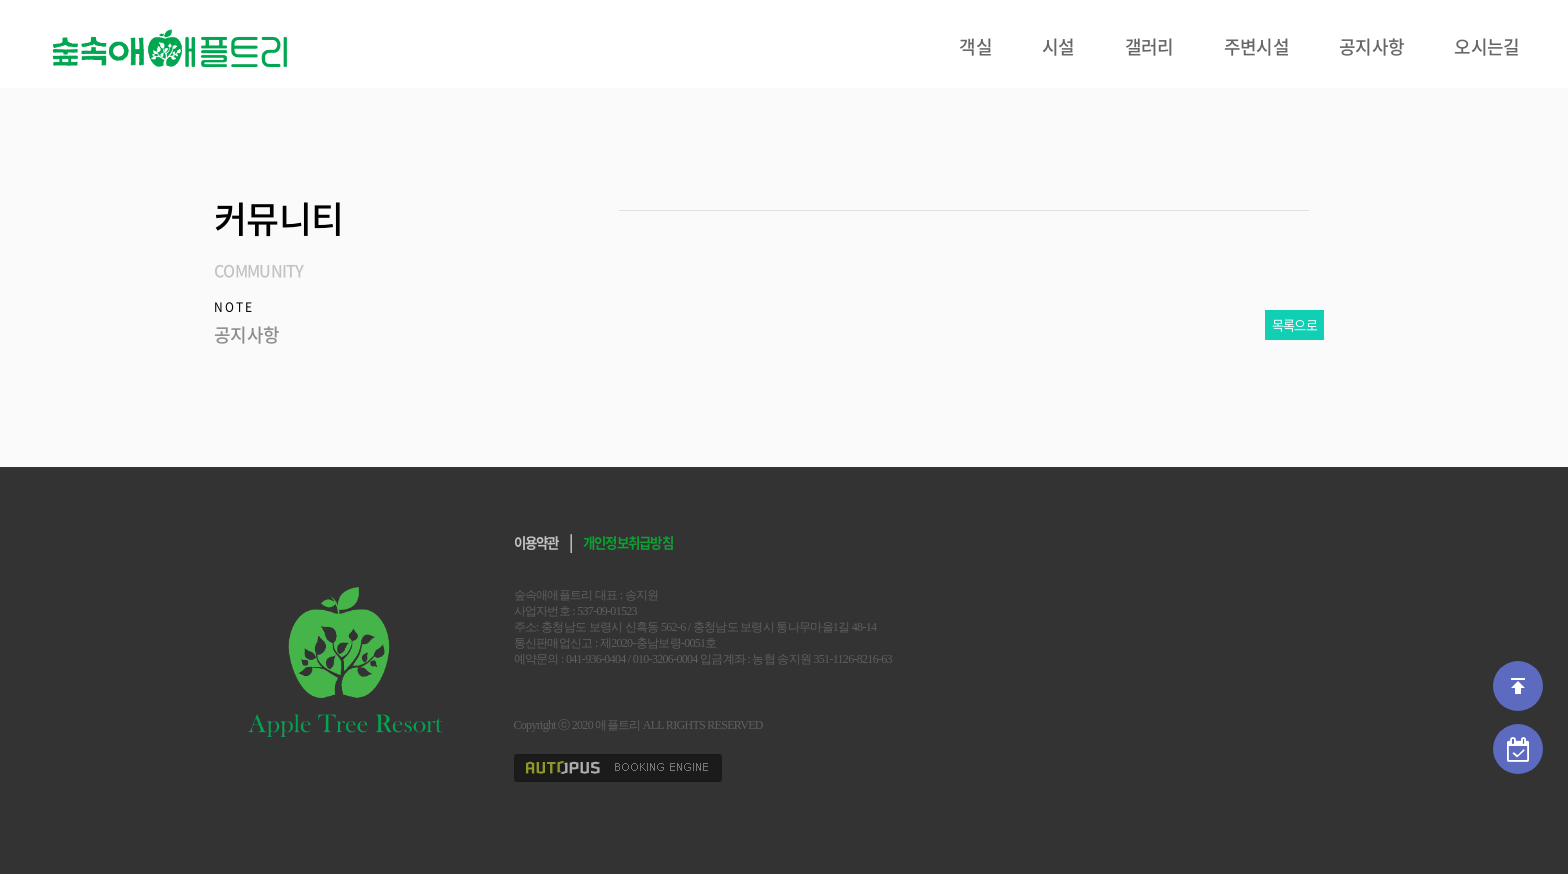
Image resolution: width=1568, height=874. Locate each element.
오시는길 (1486, 47)
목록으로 (1294, 324)
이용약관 (536, 542)
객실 (975, 47)
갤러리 (1149, 47)
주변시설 (1256, 47)
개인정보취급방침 (628, 542)
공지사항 (1371, 47)
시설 (1058, 47)
